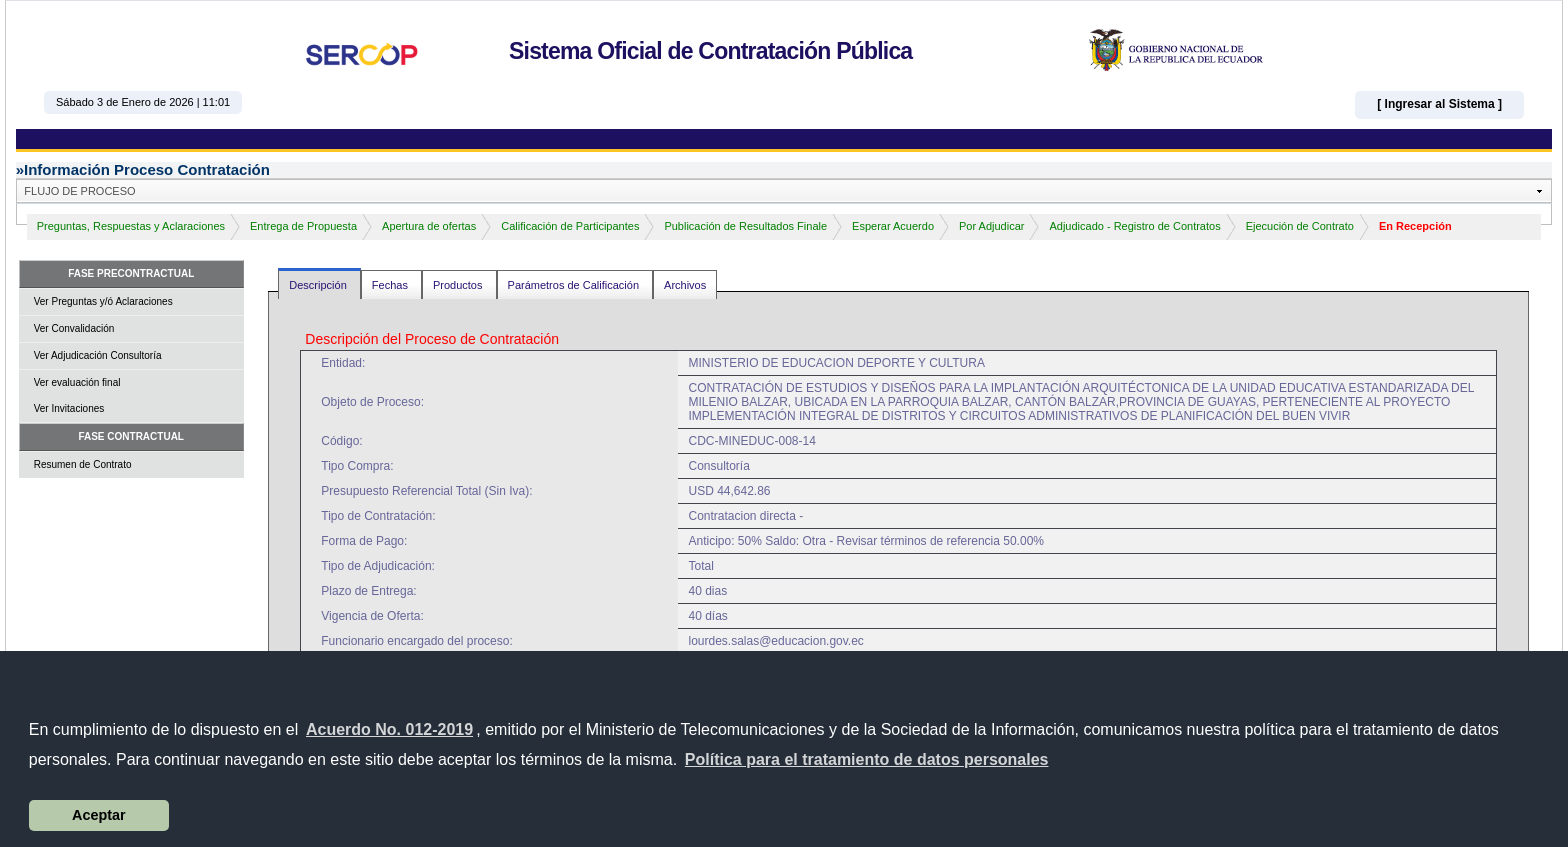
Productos (459, 285)
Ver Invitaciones (69, 408)
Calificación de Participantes (570, 226)
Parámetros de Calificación (575, 285)
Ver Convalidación (74, 328)
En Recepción (1415, 226)
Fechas (391, 285)
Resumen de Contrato (83, 464)
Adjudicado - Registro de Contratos (1134, 226)
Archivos (685, 285)
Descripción (319, 285)
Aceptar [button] (99, 815)
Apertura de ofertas (429, 226)
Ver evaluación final (77, 382)
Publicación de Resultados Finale (745, 226)
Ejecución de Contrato (1300, 226)
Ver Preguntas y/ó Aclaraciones (103, 301)
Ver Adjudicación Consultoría (98, 355)
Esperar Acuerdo (893, 226)
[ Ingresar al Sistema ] (1439, 104)
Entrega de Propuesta (303, 226)
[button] (867, 760)
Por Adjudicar (991, 226)
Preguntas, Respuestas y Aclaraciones (131, 226)
